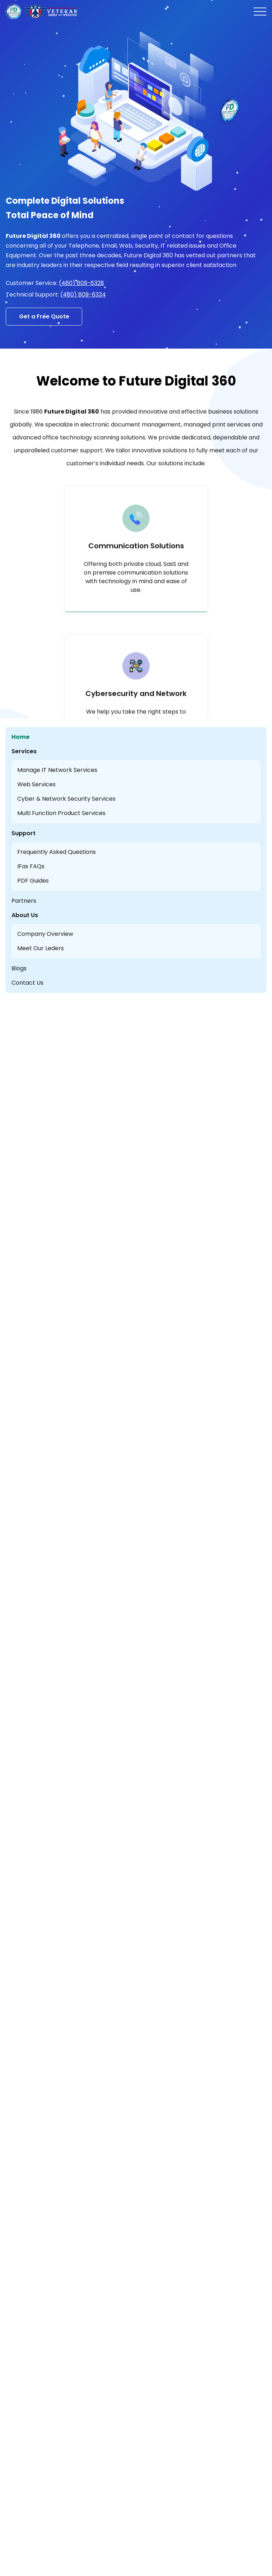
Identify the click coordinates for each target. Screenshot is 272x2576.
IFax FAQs (30, 866)
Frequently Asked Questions (56, 852)
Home (20, 737)
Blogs (19, 968)
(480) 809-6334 (83, 294)
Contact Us (27, 983)
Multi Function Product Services (61, 813)
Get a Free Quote (44, 316)
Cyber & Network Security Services (66, 799)
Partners (23, 901)
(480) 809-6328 (81, 283)
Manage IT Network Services (57, 770)
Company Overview (45, 934)
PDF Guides (33, 881)
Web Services (36, 784)
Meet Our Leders (40, 948)
